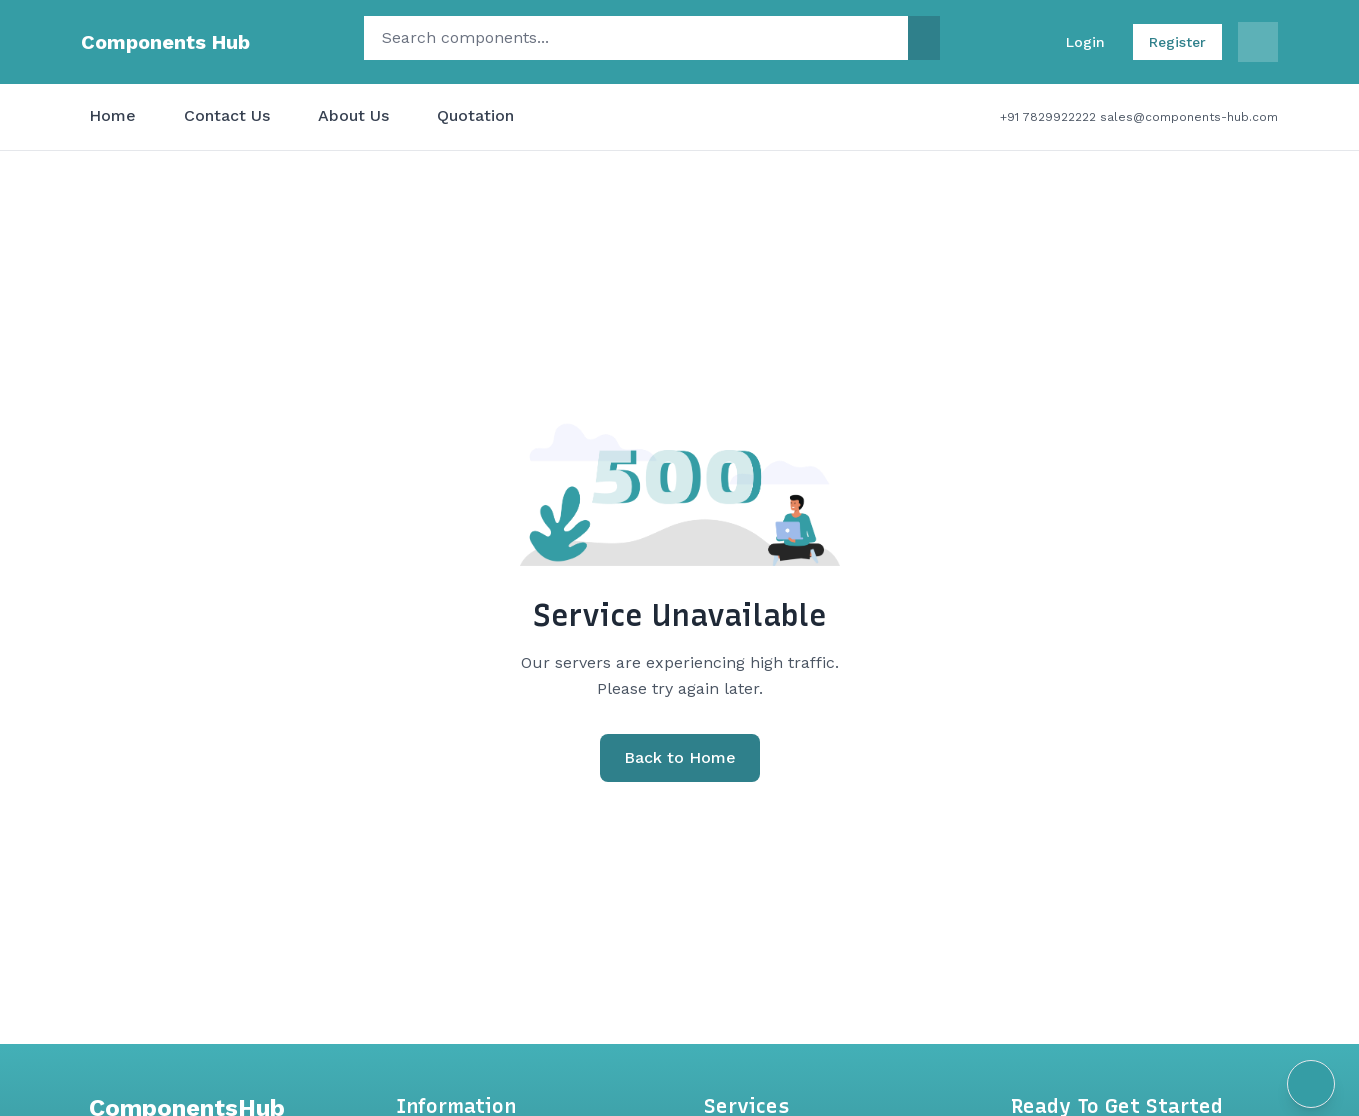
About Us (353, 115)
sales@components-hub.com (1189, 117)
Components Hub (165, 42)
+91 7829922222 (1048, 117)
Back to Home (680, 757)
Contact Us (227, 115)
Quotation (475, 115)
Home (112, 115)
